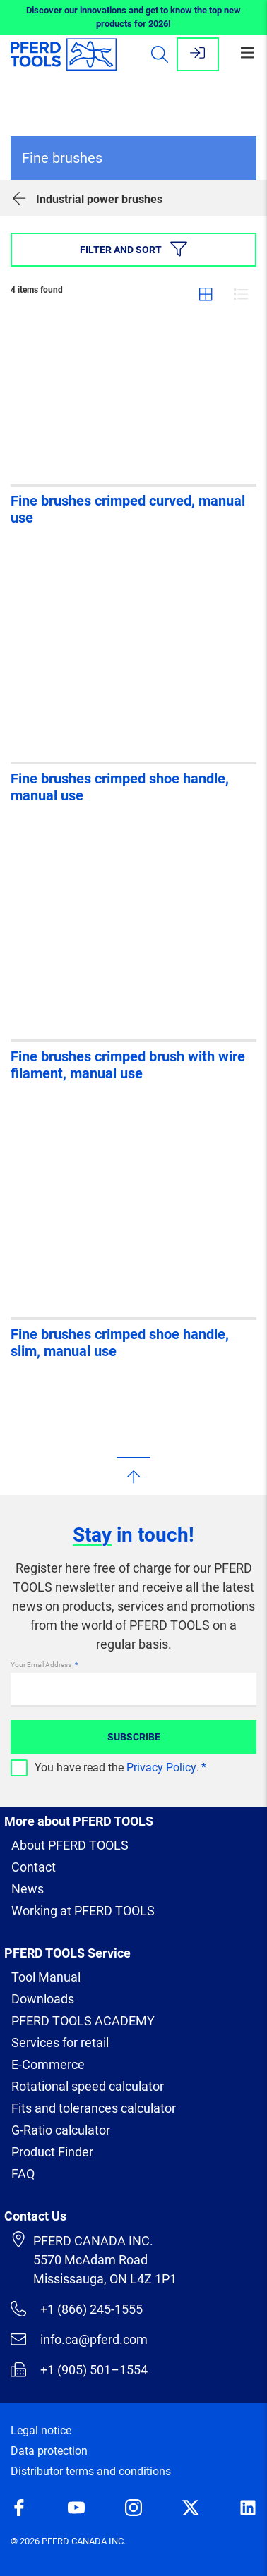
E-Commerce (48, 2064)
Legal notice (41, 2430)
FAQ (23, 2173)
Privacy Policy (161, 1767)
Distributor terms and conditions (91, 2471)
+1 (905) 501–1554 (79, 2369)
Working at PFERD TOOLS (83, 1910)
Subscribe (133, 1736)
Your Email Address (42, 1664)
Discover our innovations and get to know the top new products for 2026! (133, 17)
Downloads (42, 1998)
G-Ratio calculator (60, 2130)
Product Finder (52, 2151)
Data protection (49, 2451)
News (27, 1888)
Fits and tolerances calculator (93, 2108)
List (240, 294)
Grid (205, 294)
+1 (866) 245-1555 (77, 2308)
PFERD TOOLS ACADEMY (83, 2020)
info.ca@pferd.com (79, 2339)
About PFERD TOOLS (70, 1845)
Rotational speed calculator (87, 2086)
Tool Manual (46, 1977)
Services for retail (60, 2042)
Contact (33, 1867)
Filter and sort (133, 248)
